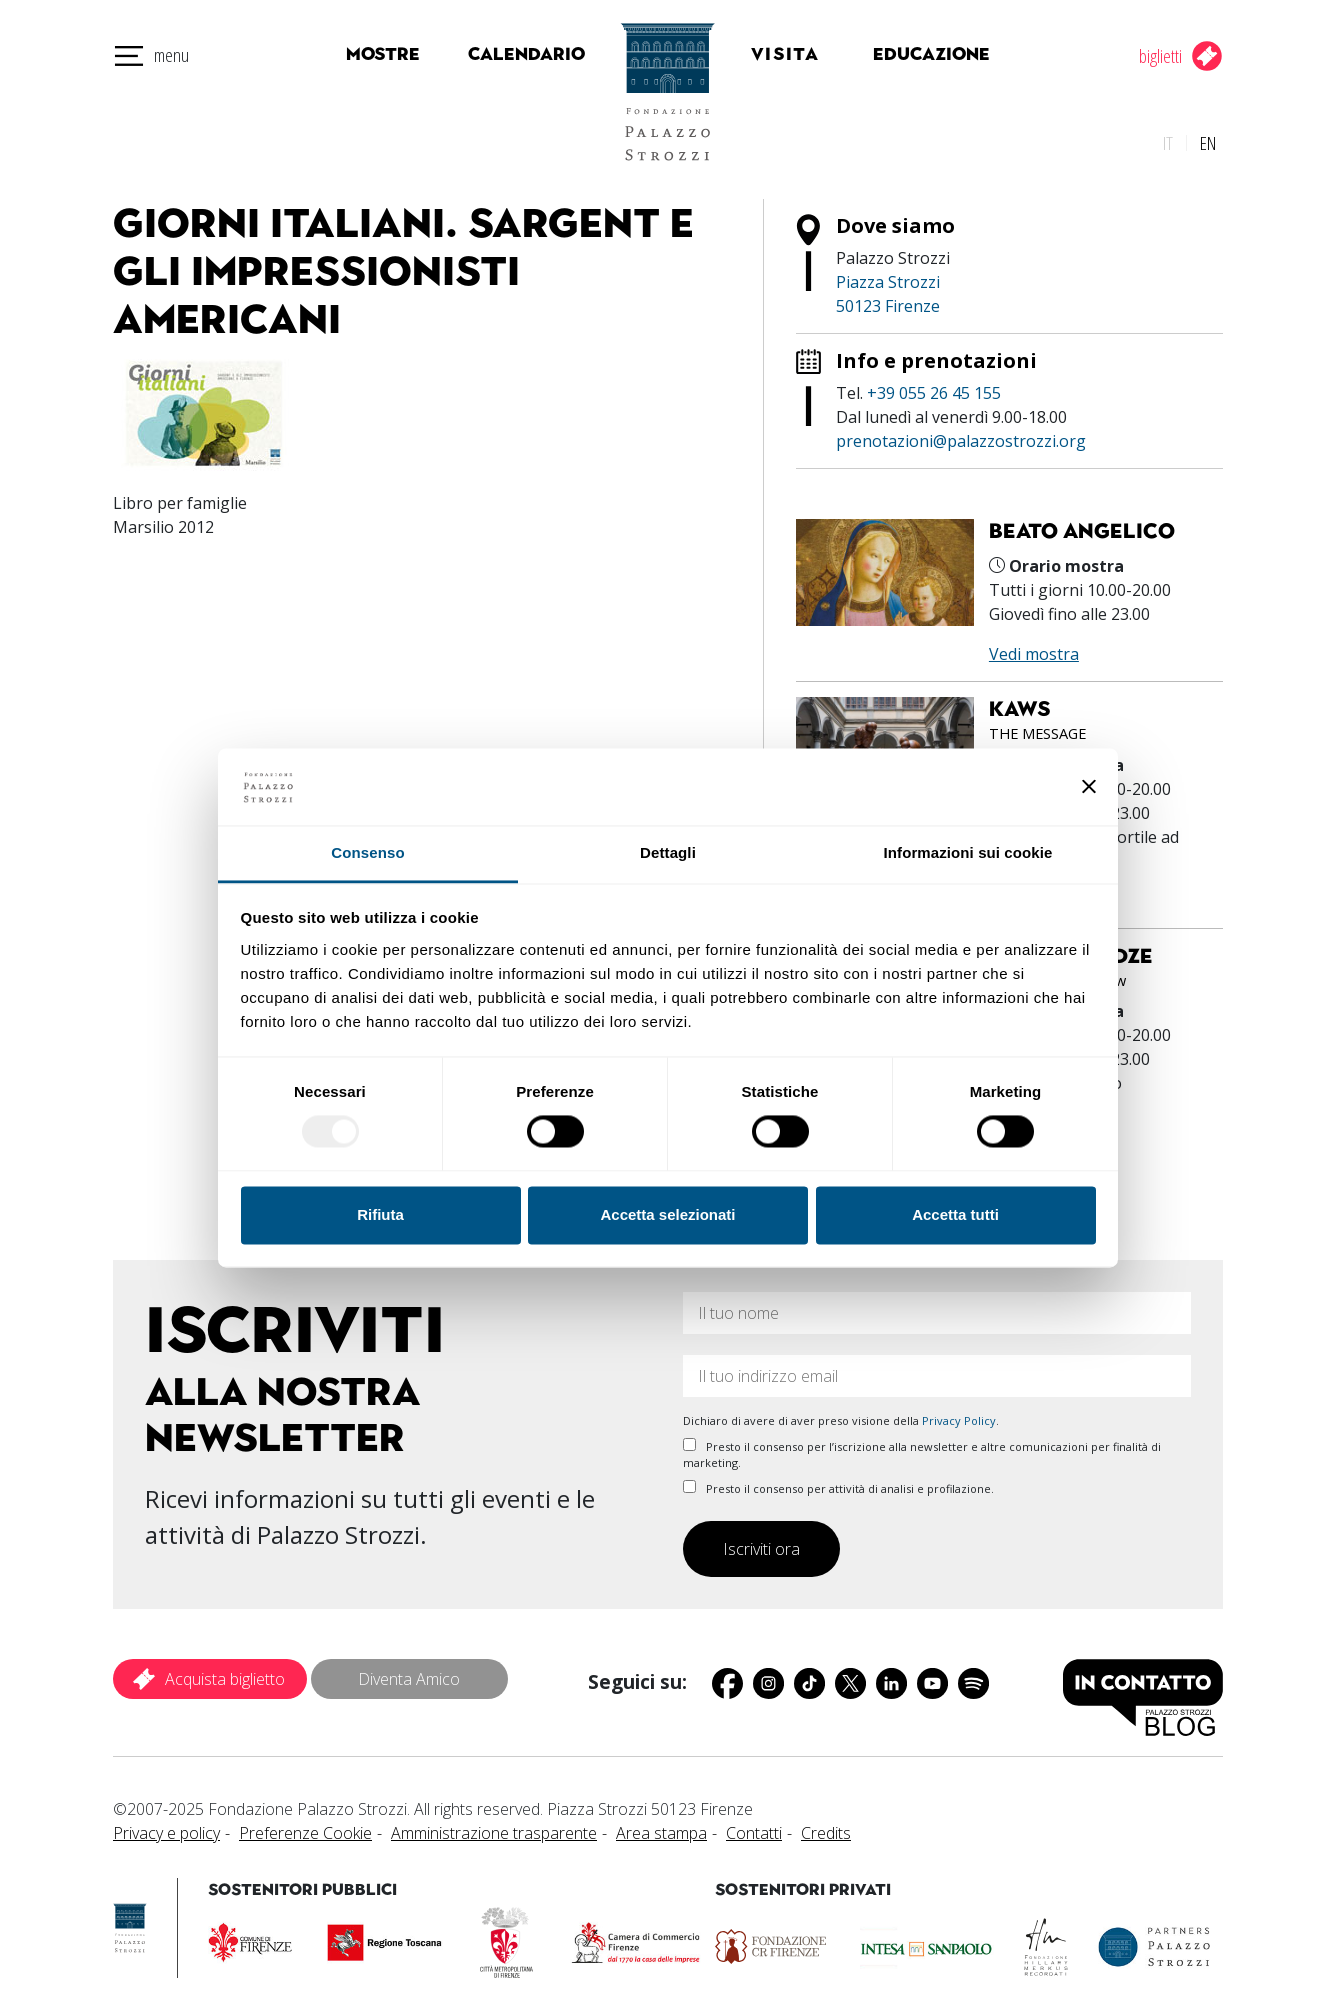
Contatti (754, 1827)
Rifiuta (380, 1214)
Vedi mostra (1034, 648)
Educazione (941, 53)
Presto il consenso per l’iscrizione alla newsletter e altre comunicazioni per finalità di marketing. (922, 1448)
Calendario (505, 53)
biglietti (1160, 55)
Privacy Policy (959, 1414)
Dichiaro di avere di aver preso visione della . (841, 1414)
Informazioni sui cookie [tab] (968, 852)
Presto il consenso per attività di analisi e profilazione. (838, 1482)
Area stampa (661, 1827)
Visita (806, 53)
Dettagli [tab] (668, 852)
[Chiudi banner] (1089, 787)
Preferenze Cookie (305, 1827)
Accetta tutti (955, 1214)
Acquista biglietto (225, 1673)
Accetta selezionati (667, 1214)
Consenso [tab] (367, 852)
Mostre (373, 53)
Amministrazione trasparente (494, 1827)
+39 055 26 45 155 (934, 387)
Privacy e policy (166, 1827)
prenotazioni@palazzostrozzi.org (961, 435)
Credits (826, 1827)
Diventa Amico (409, 1673)
